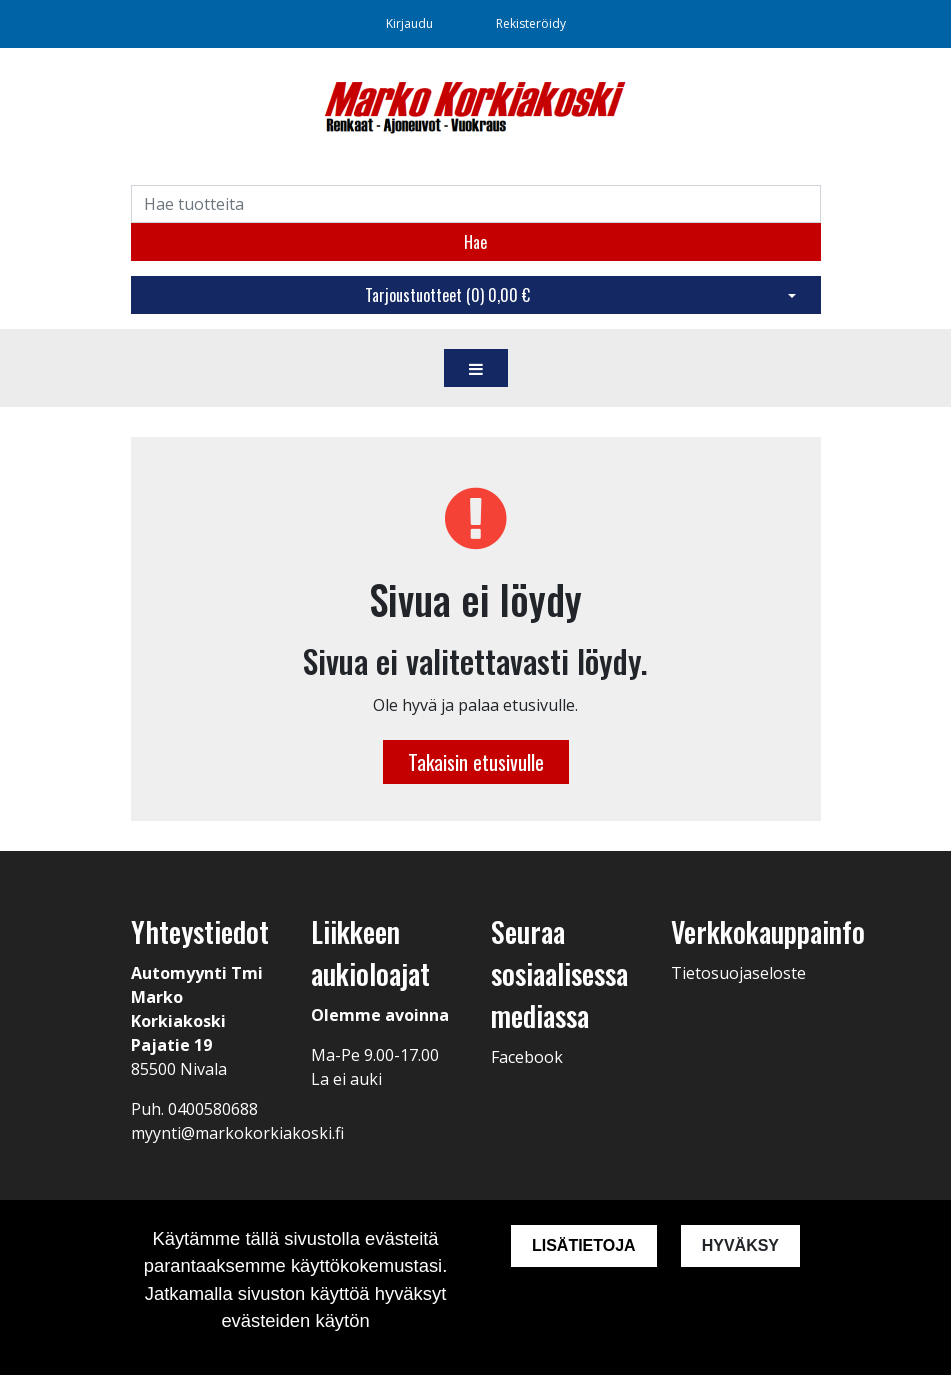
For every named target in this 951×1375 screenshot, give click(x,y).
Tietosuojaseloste (738, 973)
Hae (475, 242)
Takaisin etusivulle (476, 762)
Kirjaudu (411, 23)
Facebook (527, 1057)
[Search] (476, 204)
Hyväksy (740, 1245)
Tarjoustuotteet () (447, 295)
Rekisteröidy (531, 23)
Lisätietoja (584, 1245)
